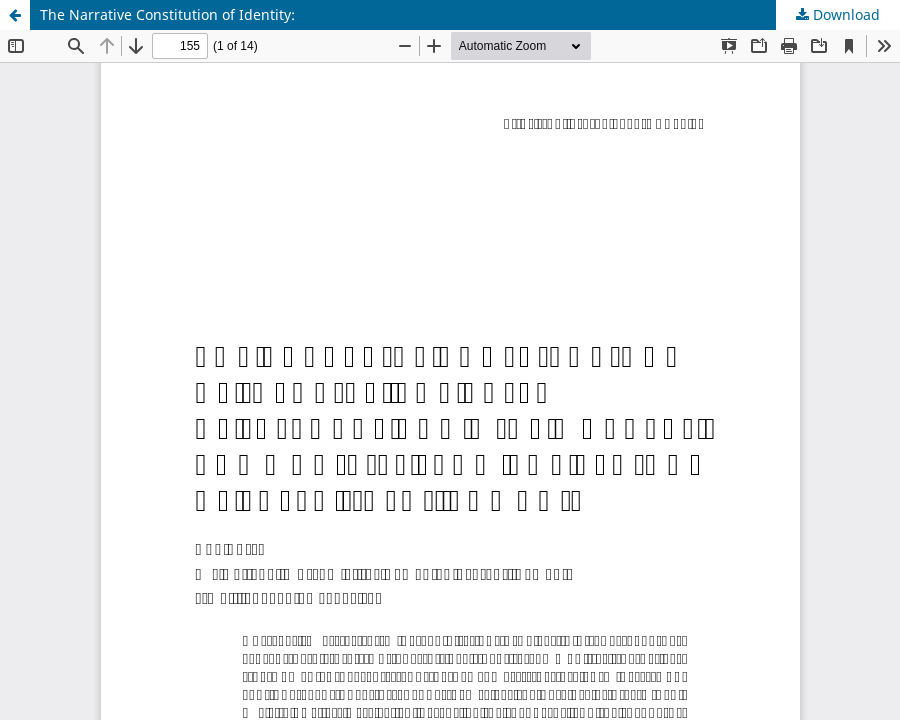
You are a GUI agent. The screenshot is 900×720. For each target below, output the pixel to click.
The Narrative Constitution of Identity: (167, 14)
